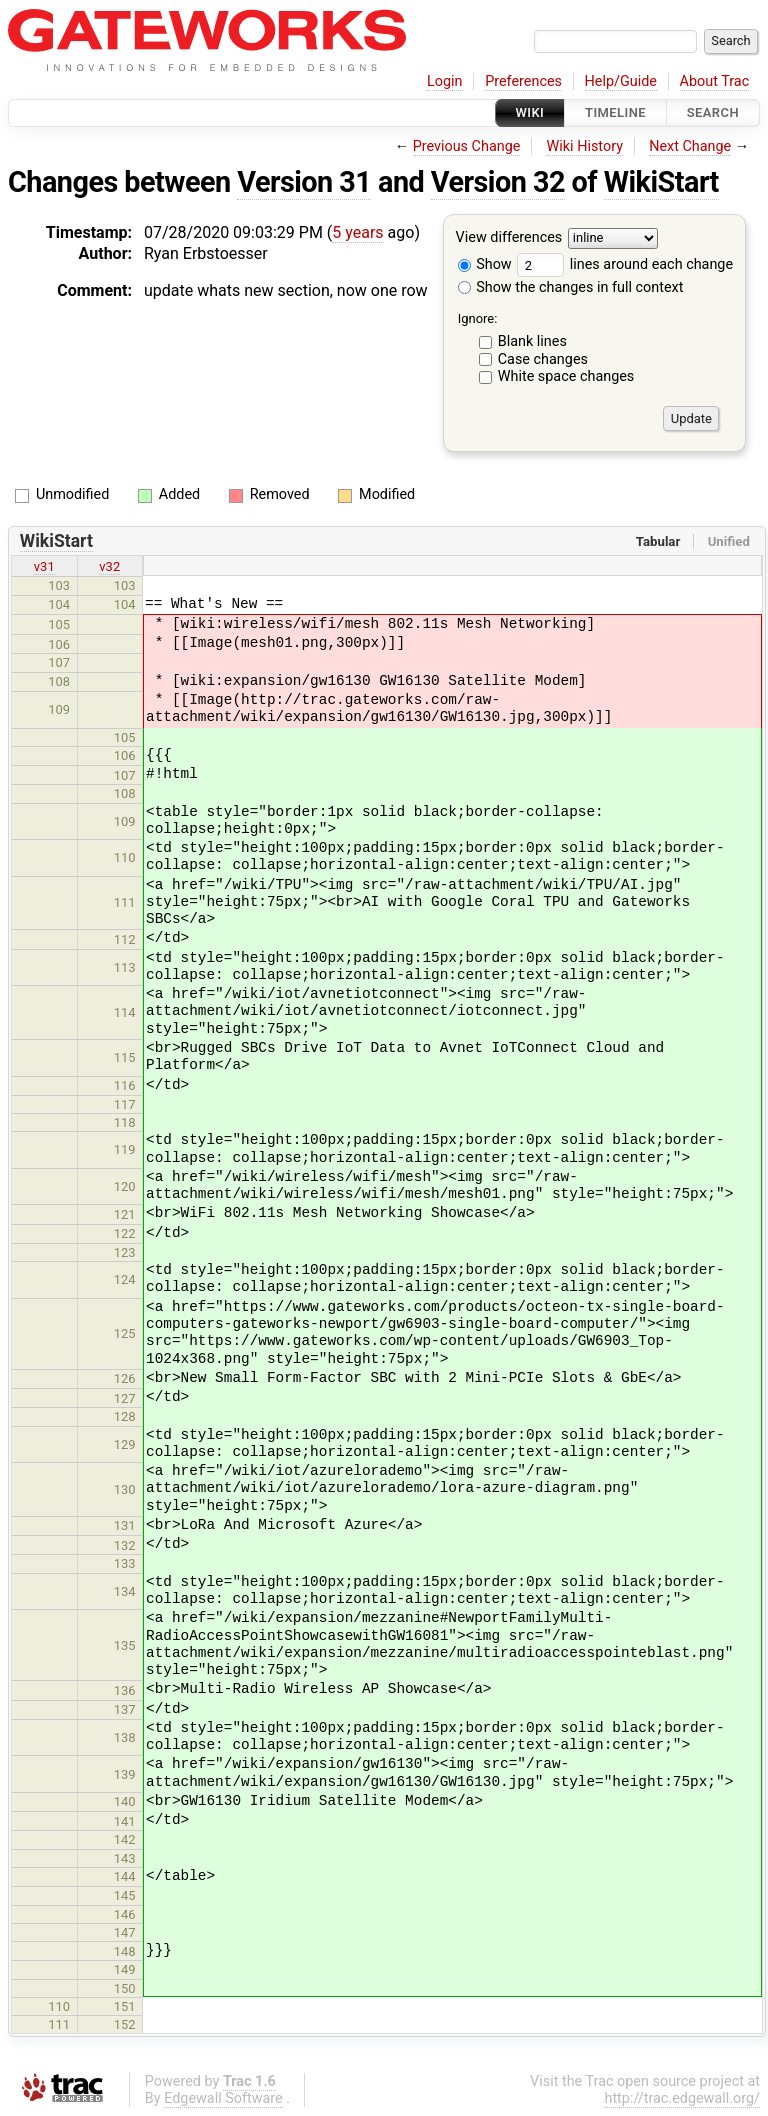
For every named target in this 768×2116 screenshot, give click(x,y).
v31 (44, 566)
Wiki (530, 112)
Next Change (690, 146)
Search (713, 112)
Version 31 (304, 182)
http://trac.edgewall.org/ (682, 2098)
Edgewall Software (223, 2098)
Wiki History (585, 146)
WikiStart (661, 182)
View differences (509, 238)
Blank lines (532, 341)
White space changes (566, 376)
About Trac (715, 81)
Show (485, 264)
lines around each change (625, 264)
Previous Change (467, 146)
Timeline (615, 112)
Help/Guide (621, 81)
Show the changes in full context (571, 287)
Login (445, 81)
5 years (357, 232)
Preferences (523, 81)
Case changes (543, 359)
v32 (109, 566)
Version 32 (498, 182)
